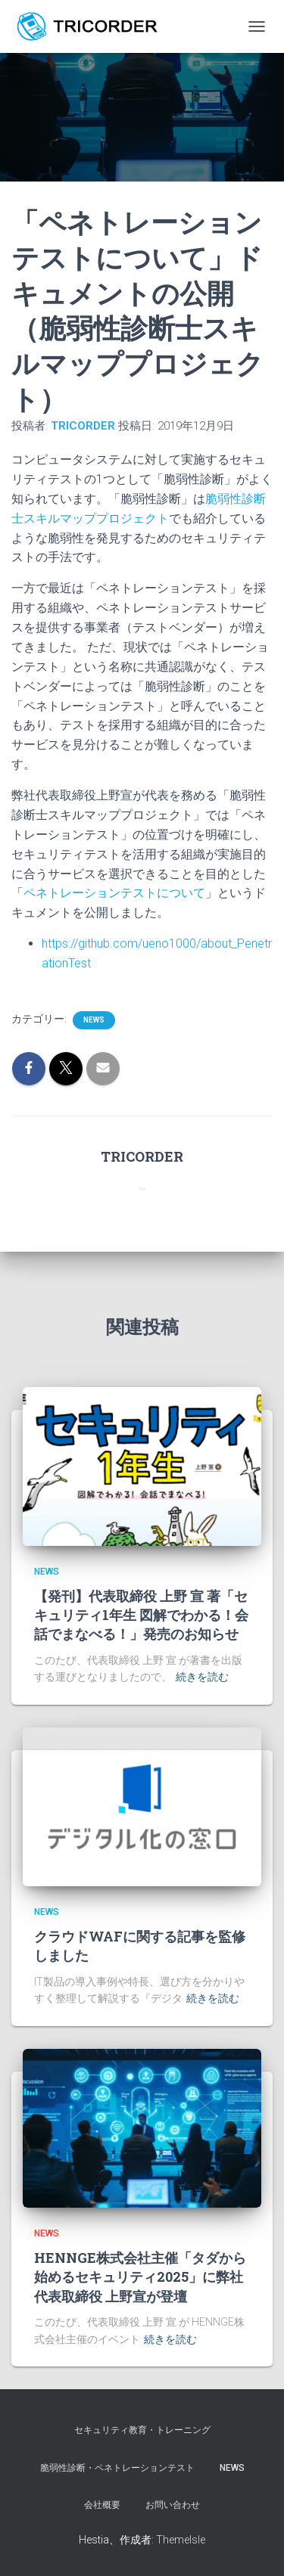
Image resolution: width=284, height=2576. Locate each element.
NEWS (232, 2468)
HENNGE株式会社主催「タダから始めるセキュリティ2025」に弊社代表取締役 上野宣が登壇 (140, 2276)
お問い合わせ (172, 2505)
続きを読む (202, 1677)
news (94, 1020)
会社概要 (102, 2505)
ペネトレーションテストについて (114, 893)
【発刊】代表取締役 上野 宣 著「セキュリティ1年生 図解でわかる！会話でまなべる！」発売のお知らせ (141, 1615)
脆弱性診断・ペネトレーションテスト (117, 2468)
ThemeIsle (180, 2540)
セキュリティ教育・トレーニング (142, 2430)
